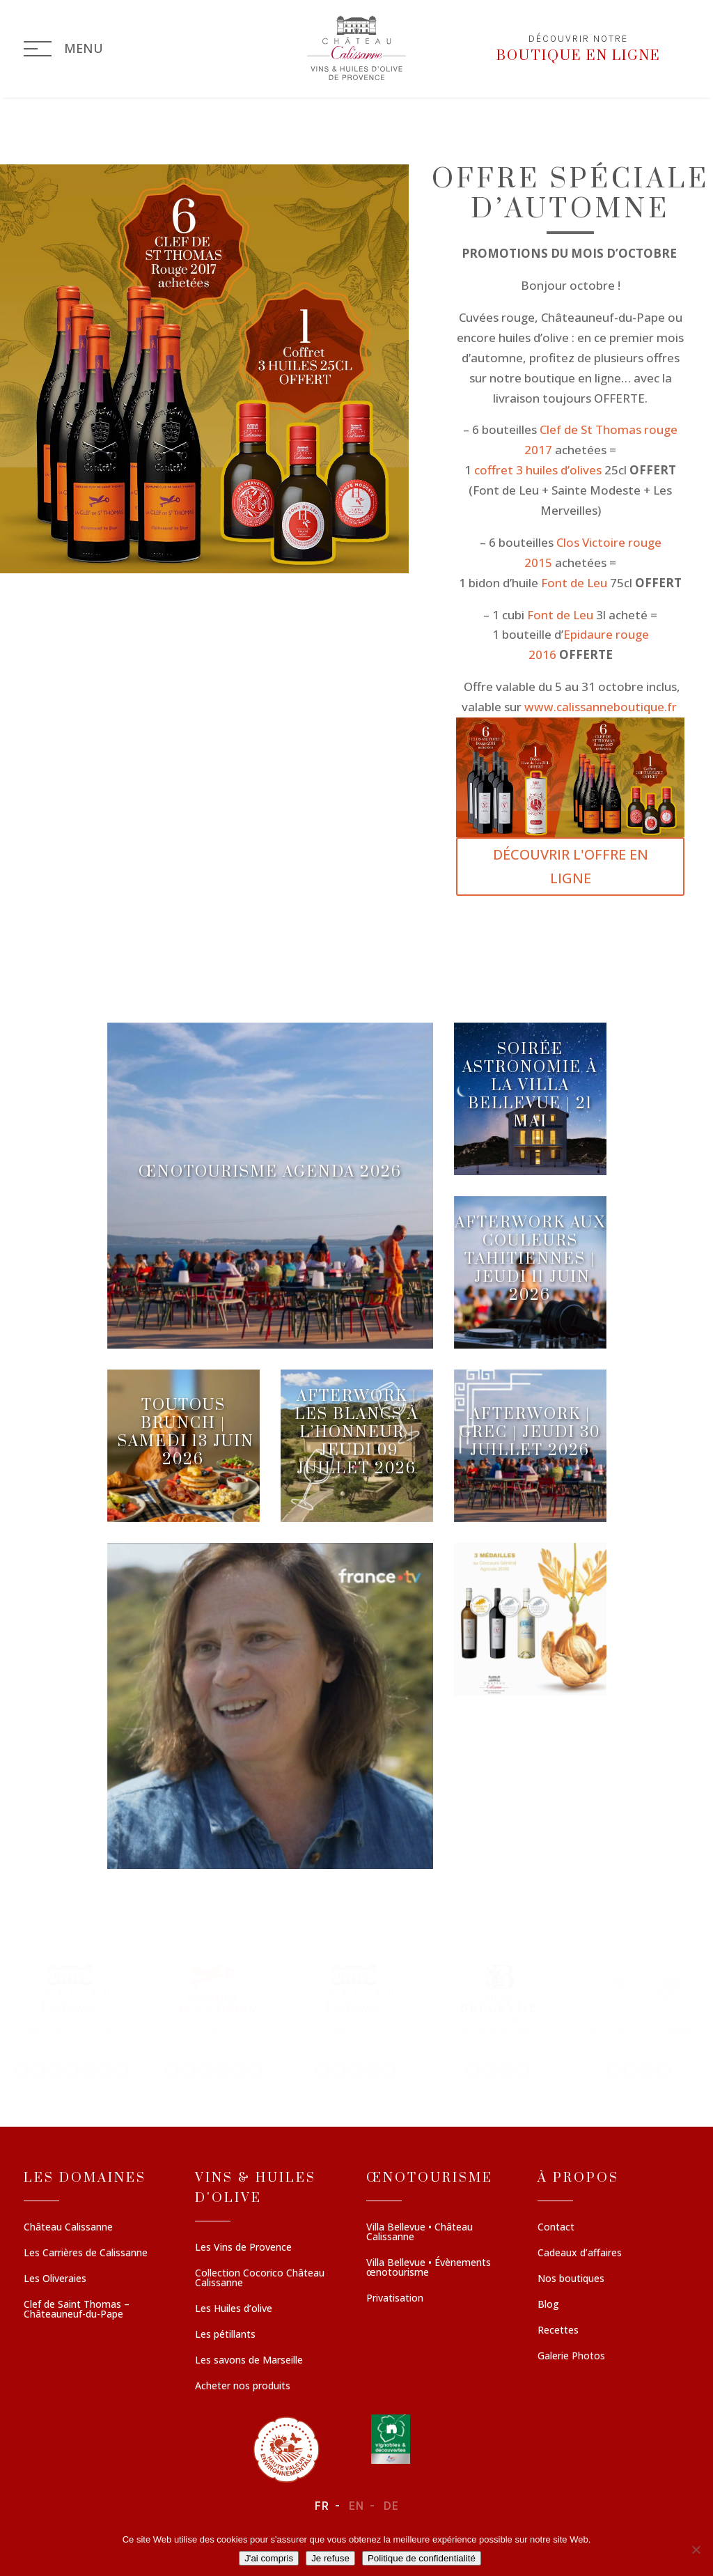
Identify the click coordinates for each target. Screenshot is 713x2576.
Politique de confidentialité (422, 2558)
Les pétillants (225, 2335)
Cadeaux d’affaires (580, 2253)
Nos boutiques (571, 2279)
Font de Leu (575, 583)
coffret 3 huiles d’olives (538, 470)
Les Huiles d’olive (233, 2309)
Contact (556, 2227)
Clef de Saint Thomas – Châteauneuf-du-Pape (77, 2309)
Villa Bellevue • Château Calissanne (419, 2232)
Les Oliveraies (55, 2279)
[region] (356, 2019)
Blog (548, 2305)
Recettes (558, 2330)
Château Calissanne (68, 2227)
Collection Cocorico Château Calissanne (259, 2278)
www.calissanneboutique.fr (602, 707)
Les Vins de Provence (243, 2247)
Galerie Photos (571, 2356)
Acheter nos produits (242, 2386)
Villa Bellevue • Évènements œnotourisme (428, 2268)
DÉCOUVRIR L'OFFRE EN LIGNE (570, 866)
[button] (71, 2019)
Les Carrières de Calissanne (86, 2253)
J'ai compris (268, 2558)
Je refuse (330, 2558)
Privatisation (394, 2298)
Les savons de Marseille (249, 2360)
